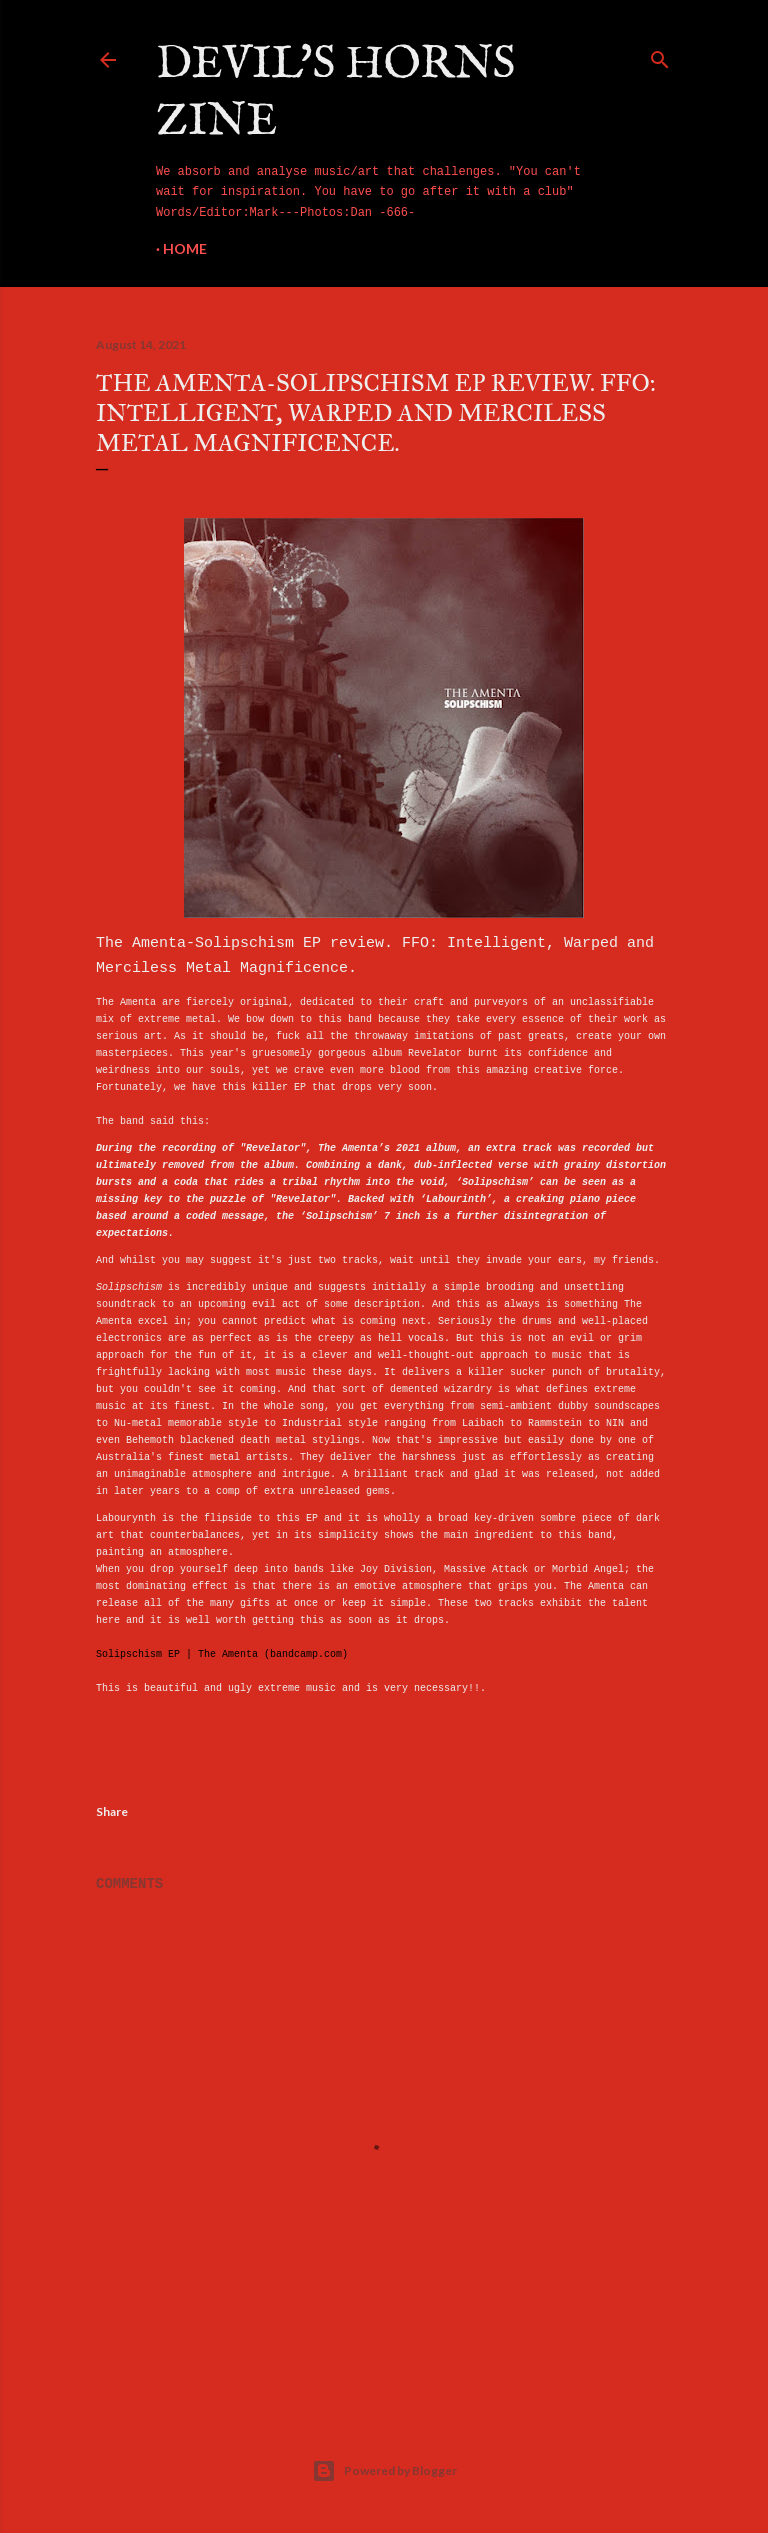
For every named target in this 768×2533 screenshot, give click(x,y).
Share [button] (112, 1811)
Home (185, 248)
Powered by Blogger (384, 2471)
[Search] (660, 56)
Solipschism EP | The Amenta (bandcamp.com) (222, 1654)
